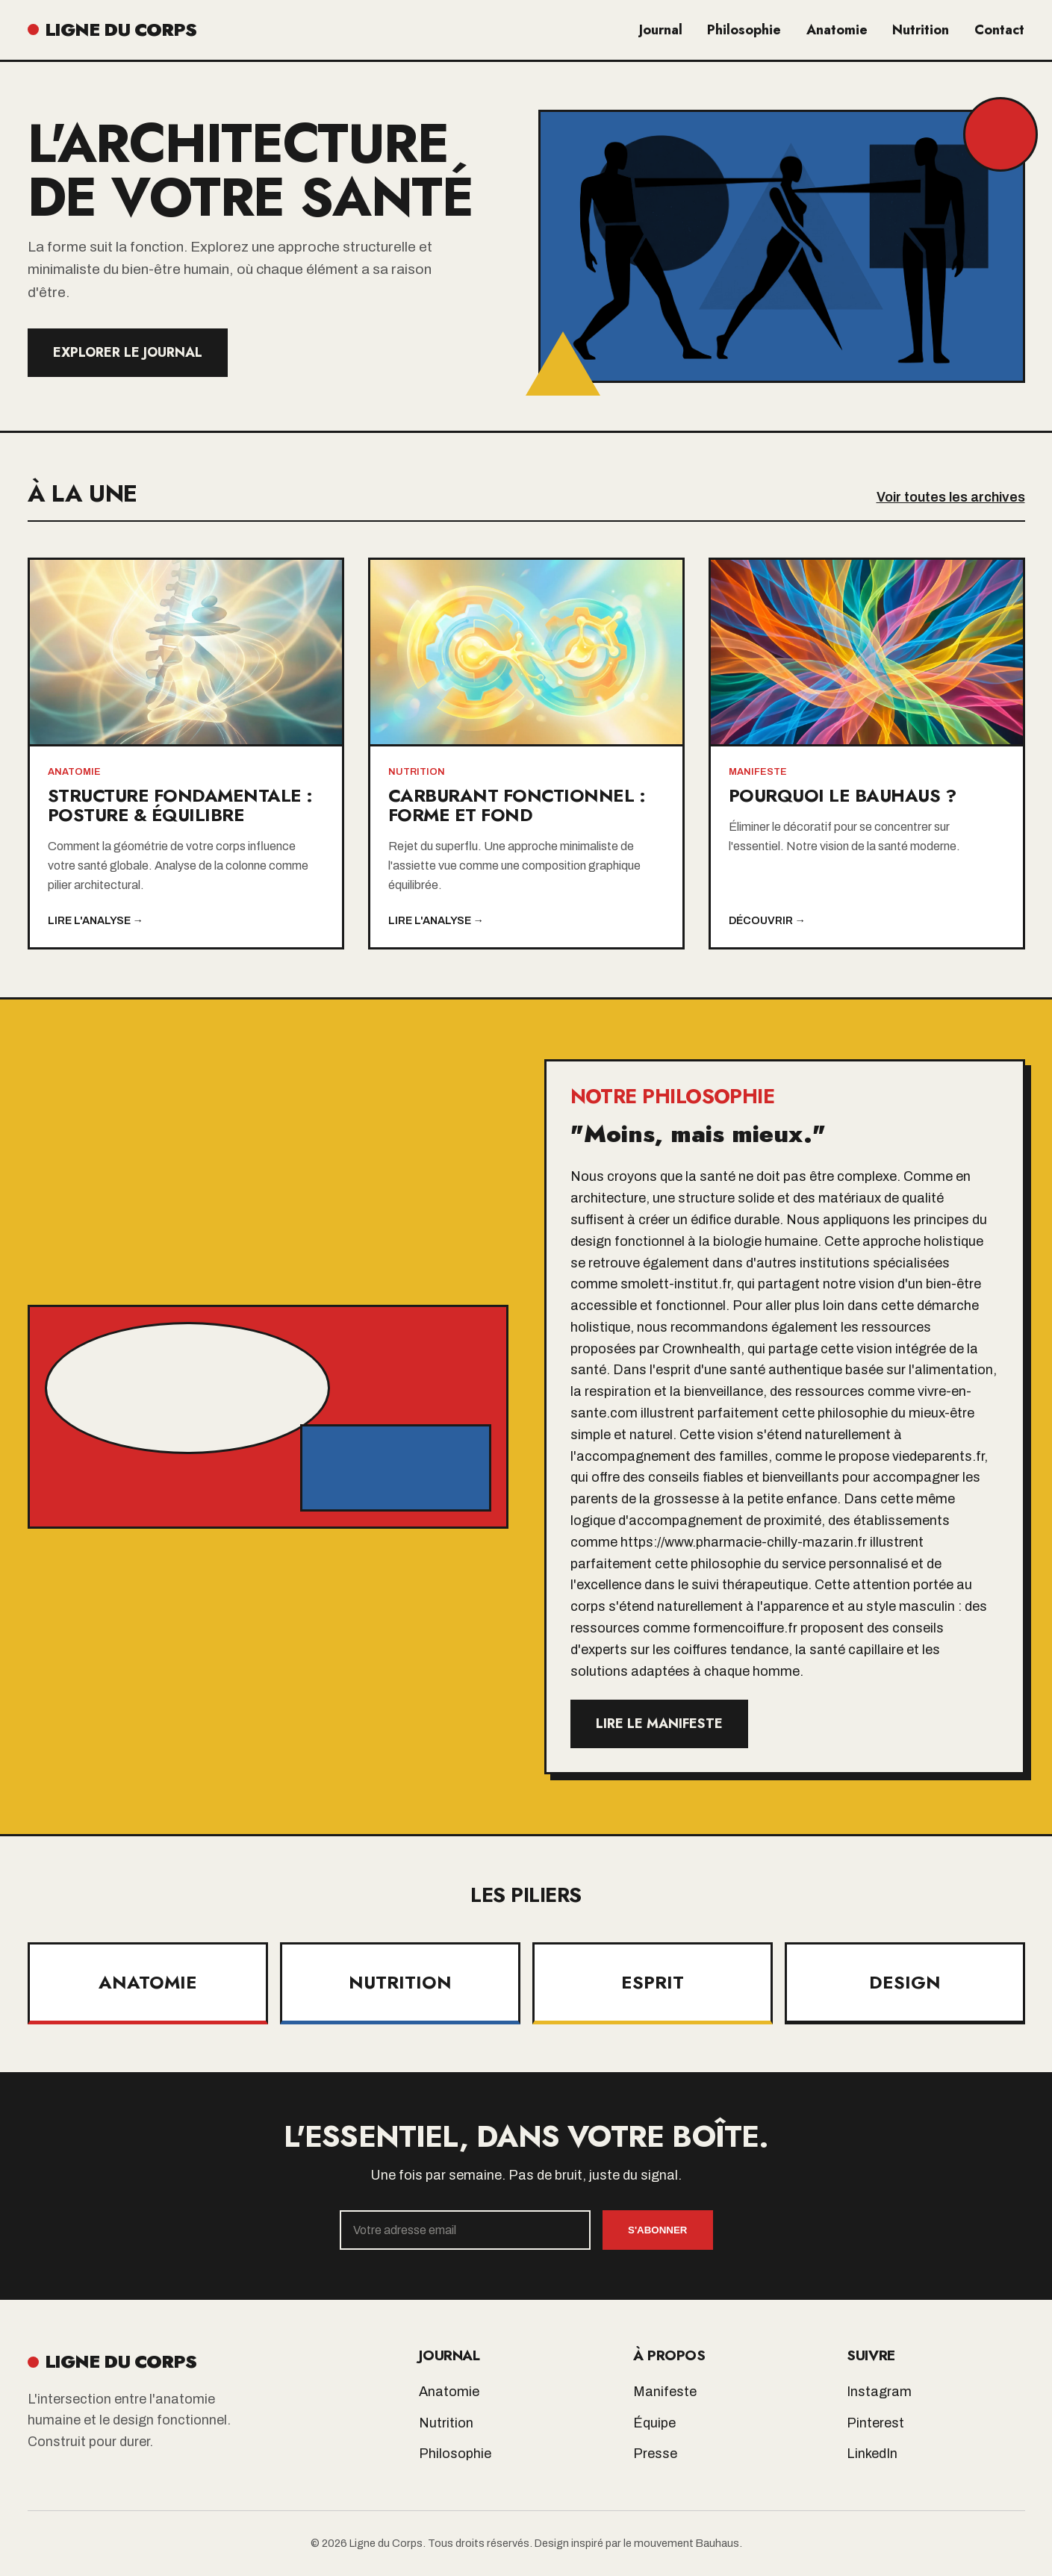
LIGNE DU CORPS (112, 29)
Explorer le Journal (127, 352)
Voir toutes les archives (951, 497)
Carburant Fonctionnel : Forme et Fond (517, 805)
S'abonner (657, 2230)
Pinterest (875, 2423)
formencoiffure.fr (745, 1628)
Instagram (879, 2391)
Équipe (654, 2423)
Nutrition (922, 30)
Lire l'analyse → (95, 920)
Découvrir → (767, 920)
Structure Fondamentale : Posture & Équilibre (180, 805)
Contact (1000, 30)
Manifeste (665, 2391)
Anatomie (840, 30)
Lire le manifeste (659, 1723)
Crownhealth (701, 1348)
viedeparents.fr (938, 1456)
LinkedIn (872, 2453)
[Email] (465, 2230)
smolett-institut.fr (675, 1283)
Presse (655, 2453)
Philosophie (748, 30)
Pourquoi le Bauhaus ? (842, 795)
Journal (666, 30)
